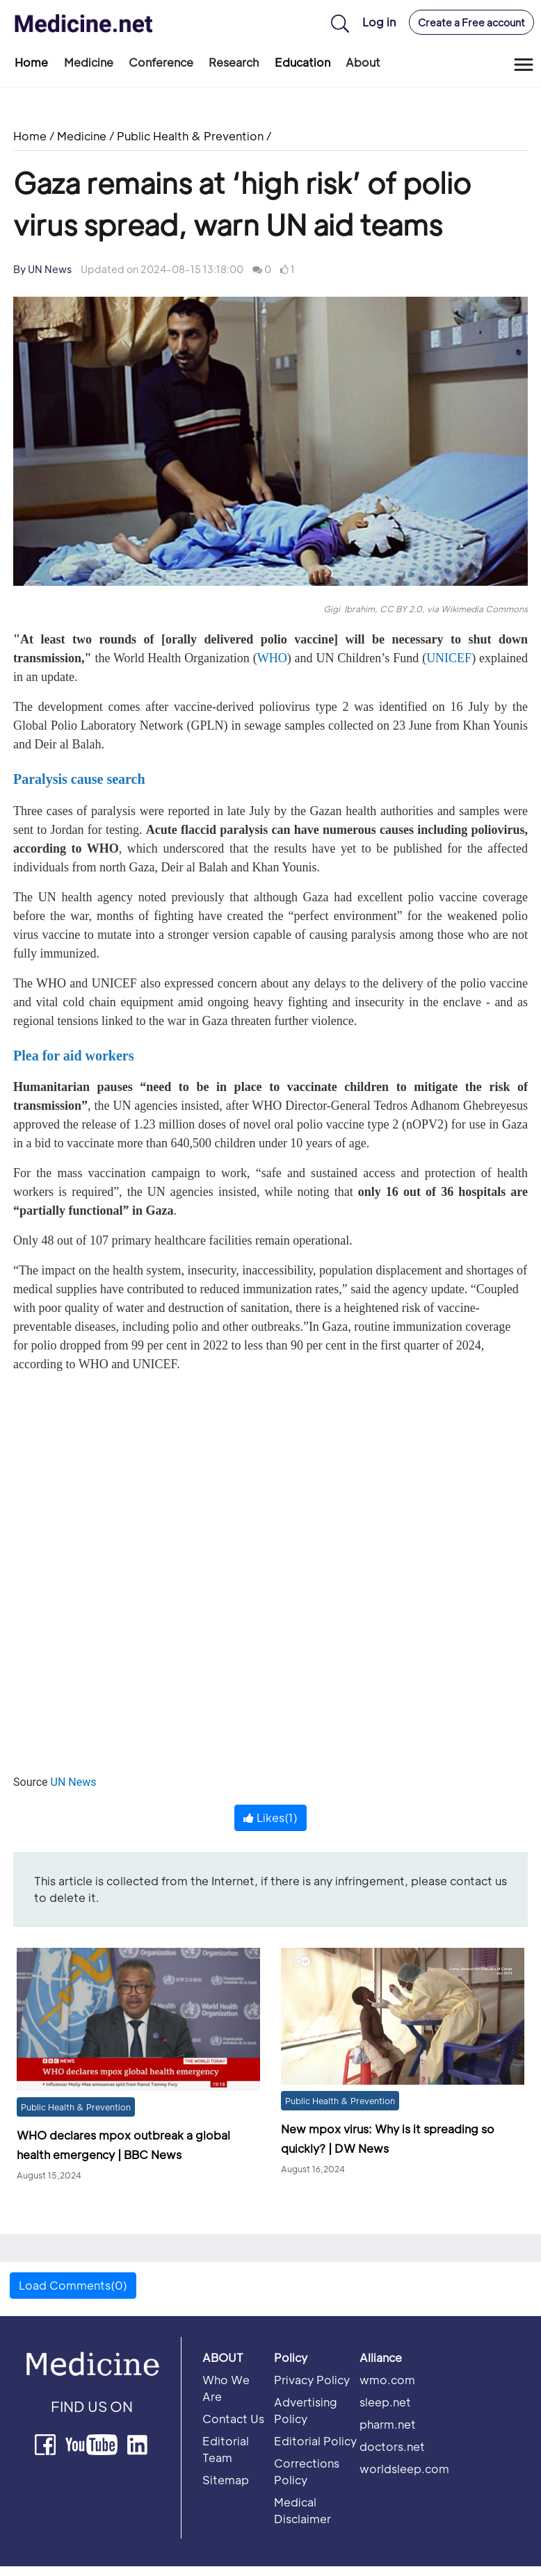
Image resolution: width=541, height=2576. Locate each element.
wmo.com (387, 2379)
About (363, 62)
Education (302, 62)
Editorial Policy (315, 2441)
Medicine (88, 62)
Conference (161, 62)
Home (31, 62)
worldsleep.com (404, 2468)
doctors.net (392, 2446)
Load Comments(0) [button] (73, 2285)
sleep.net (385, 2402)
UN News (74, 1782)
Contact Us (233, 2418)
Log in (379, 22)
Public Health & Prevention (190, 136)
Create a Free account (471, 22)
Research (234, 62)
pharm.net (388, 2424)
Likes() (270, 1817)
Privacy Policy (312, 2379)
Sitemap (225, 2479)
